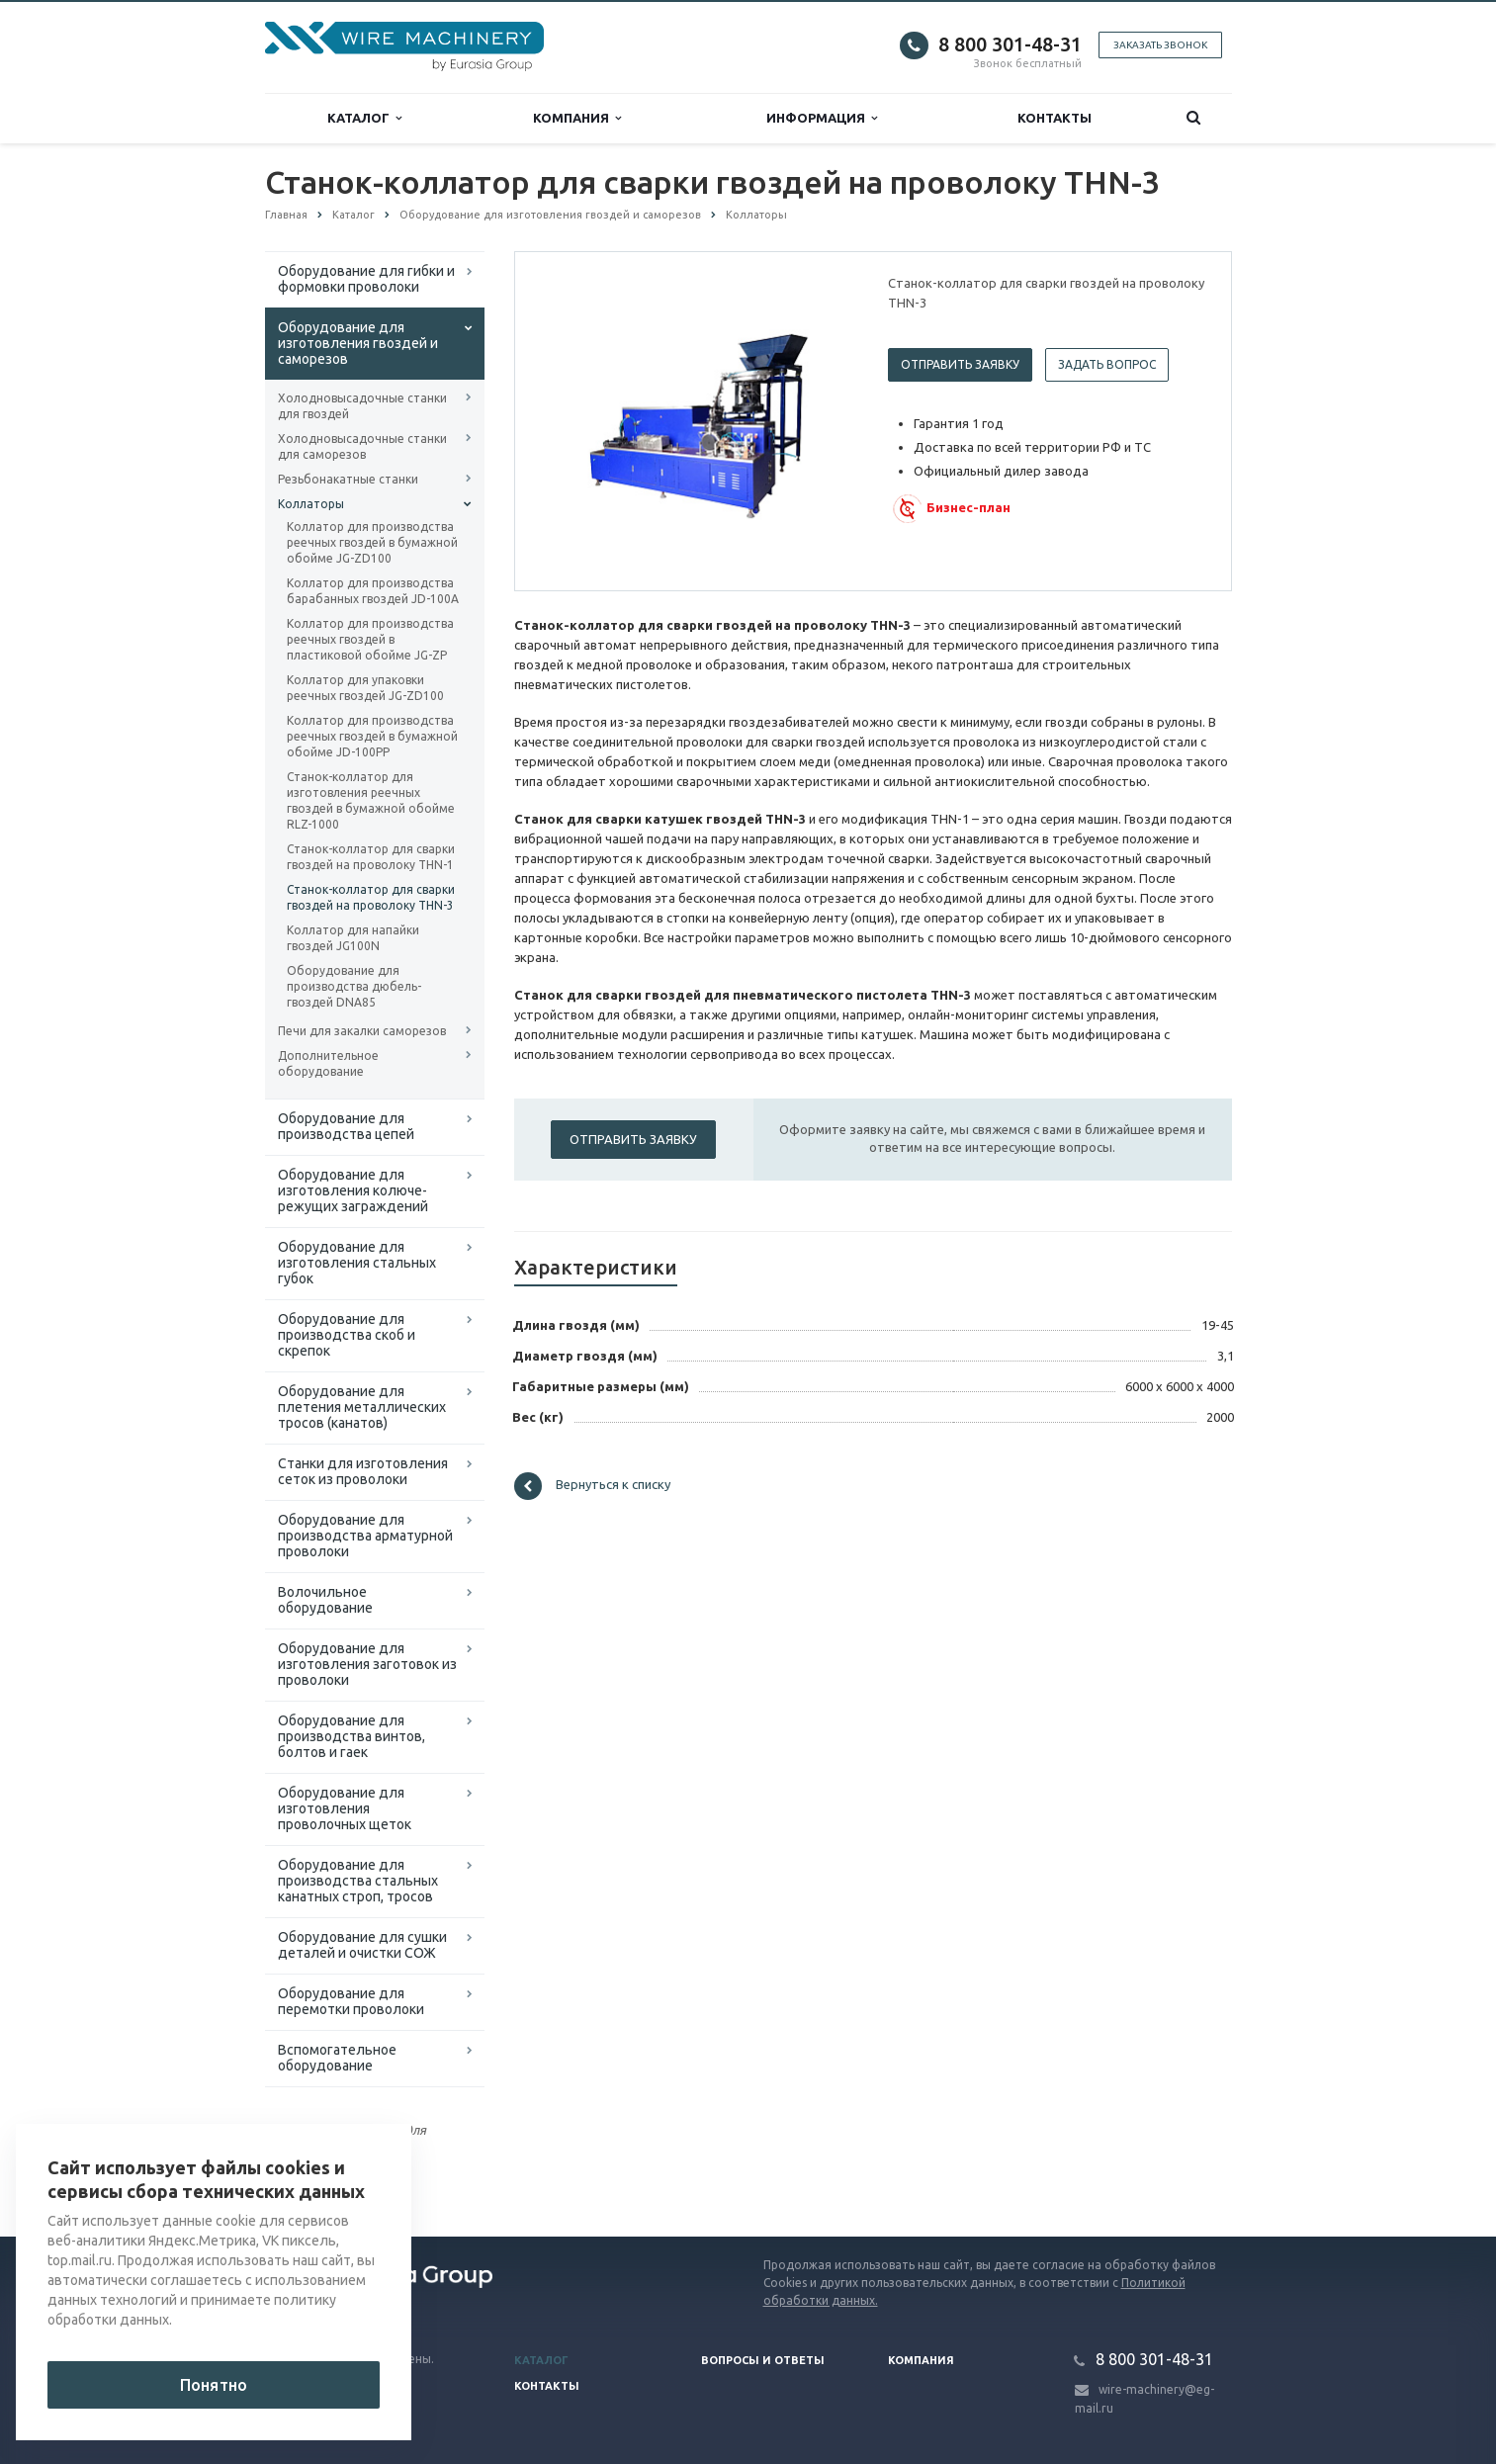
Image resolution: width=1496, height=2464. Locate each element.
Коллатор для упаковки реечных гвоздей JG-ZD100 (365, 687)
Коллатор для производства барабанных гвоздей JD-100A (373, 590)
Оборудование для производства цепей (346, 1126)
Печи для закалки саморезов (362, 1030)
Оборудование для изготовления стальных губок (357, 1262)
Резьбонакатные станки (348, 479)
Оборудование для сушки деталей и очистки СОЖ (362, 1945)
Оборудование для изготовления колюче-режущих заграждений (353, 1190)
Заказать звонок (1160, 45)
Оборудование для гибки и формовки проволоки (366, 279)
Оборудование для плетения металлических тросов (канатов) (362, 1407)
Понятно (213, 2385)
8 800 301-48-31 (1010, 44)
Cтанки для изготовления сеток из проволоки (363, 1471)
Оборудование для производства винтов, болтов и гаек (351, 1736)
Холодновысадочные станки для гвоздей (362, 406)
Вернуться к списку (592, 1486)
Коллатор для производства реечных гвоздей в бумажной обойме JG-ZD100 (372, 542)
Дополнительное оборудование (328, 1063)
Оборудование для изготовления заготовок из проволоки (367, 1664)
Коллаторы (311, 503)
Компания (577, 118)
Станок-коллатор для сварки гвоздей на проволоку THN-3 (371, 897)
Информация (821, 118)
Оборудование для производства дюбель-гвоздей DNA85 (354, 986)
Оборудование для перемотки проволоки (351, 2001)
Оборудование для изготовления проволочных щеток (344, 1808)
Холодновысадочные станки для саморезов (362, 446)
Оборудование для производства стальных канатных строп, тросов (358, 1880)
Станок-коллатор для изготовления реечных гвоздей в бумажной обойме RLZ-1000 (371, 800)
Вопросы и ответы (763, 2360)
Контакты (1054, 118)
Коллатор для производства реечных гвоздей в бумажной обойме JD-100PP (372, 736)
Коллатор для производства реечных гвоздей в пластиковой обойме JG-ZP (370, 639)
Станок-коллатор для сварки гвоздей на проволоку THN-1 (371, 856)
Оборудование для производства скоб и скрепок (346, 1335)
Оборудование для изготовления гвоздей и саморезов (358, 343)
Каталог (364, 118)
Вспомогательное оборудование (337, 2057)
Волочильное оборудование (325, 1600)
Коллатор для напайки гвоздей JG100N (353, 938)
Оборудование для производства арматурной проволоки (365, 1535)
